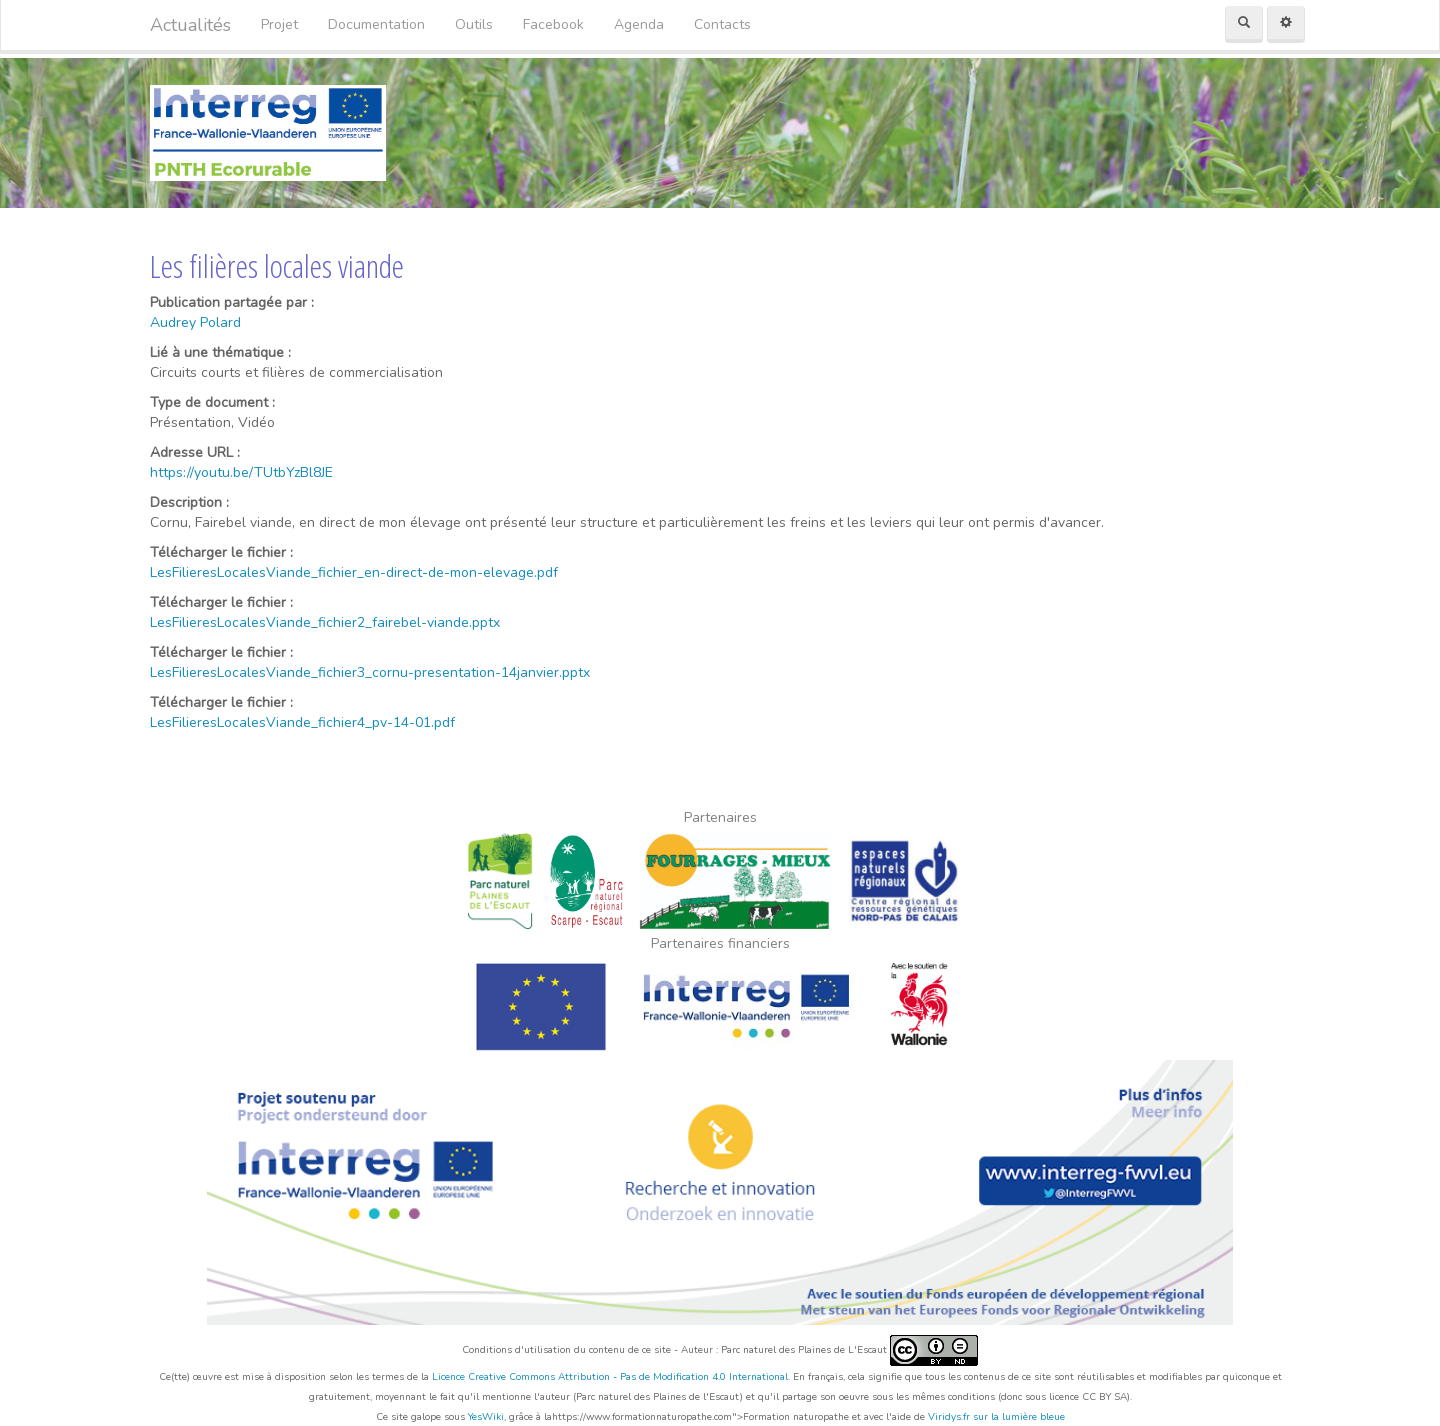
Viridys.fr (949, 1417)
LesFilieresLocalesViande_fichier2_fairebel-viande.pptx (325, 622)
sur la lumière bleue (1019, 1417)
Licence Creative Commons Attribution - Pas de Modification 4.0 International (610, 1377)
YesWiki (486, 1417)
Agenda (639, 24)
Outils (474, 24)
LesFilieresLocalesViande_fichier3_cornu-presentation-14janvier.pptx (370, 672)
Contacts (722, 24)
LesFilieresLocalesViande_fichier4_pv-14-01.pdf (302, 722)
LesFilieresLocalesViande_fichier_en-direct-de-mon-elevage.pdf (354, 572)
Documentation (376, 24)
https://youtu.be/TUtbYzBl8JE (241, 472)
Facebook (553, 24)
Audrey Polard (195, 322)
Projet (279, 24)
